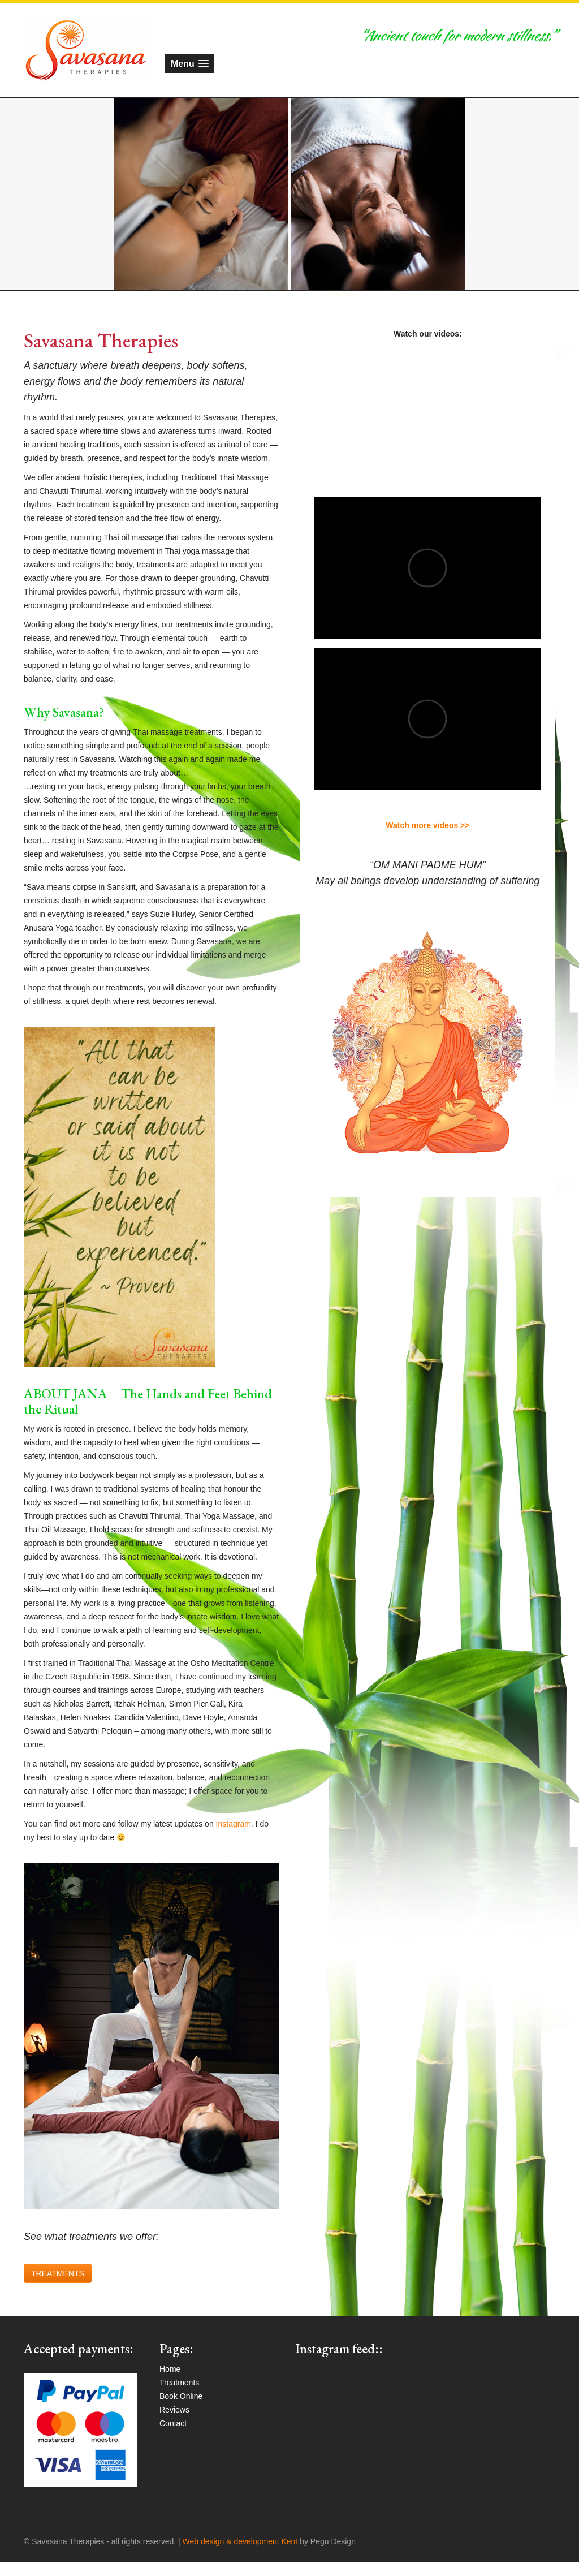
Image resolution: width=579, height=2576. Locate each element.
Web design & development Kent (240, 2541)
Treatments (179, 2382)
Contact (173, 2423)
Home (169, 2368)
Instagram (233, 1823)
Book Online (180, 2396)
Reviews (174, 2409)
